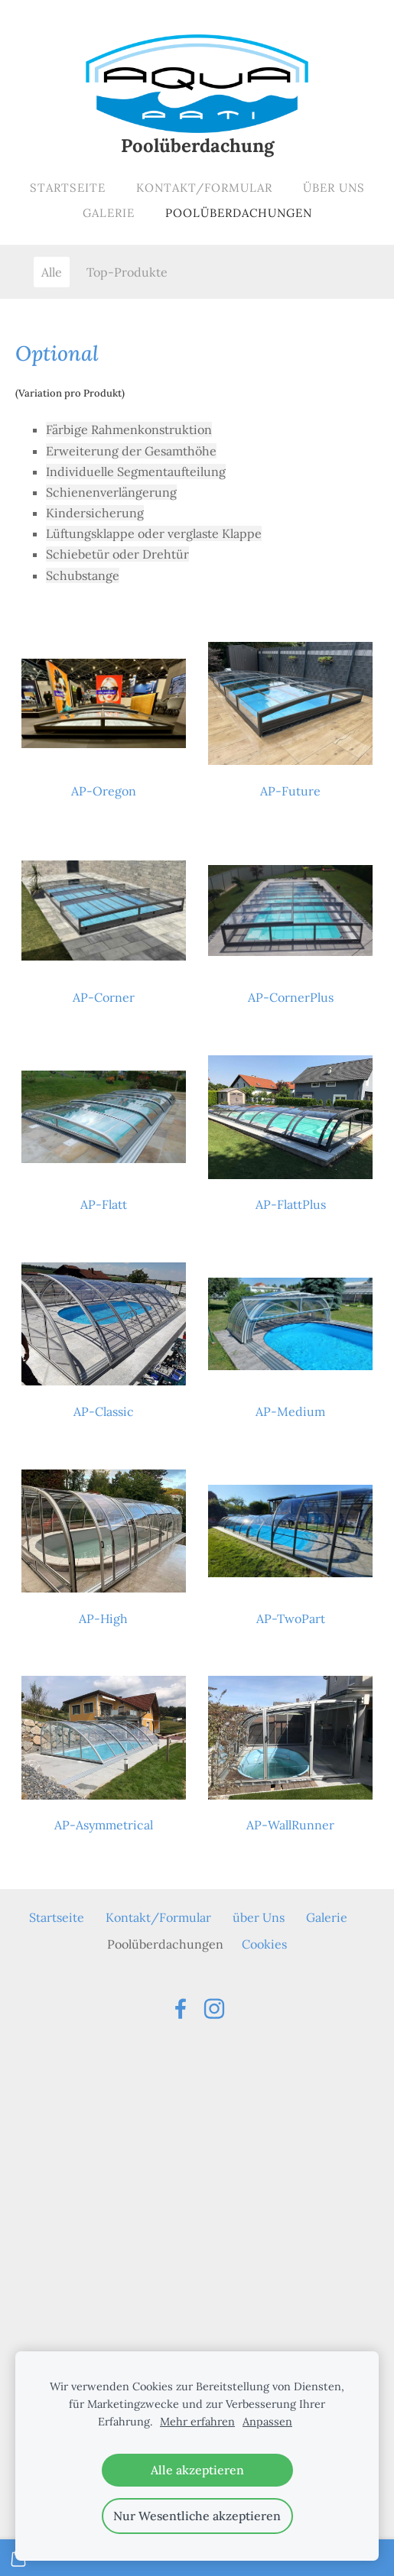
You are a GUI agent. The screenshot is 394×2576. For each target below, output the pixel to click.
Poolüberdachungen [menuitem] (238, 213)
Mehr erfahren (197, 2422)
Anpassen (267, 2422)
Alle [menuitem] (51, 272)
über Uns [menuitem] (334, 187)
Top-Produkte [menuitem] (127, 272)
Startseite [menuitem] (68, 187)
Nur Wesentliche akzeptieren (197, 2515)
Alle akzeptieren (197, 2469)
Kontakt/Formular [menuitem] (204, 187)
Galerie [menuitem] (109, 213)
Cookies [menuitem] (264, 1944)
